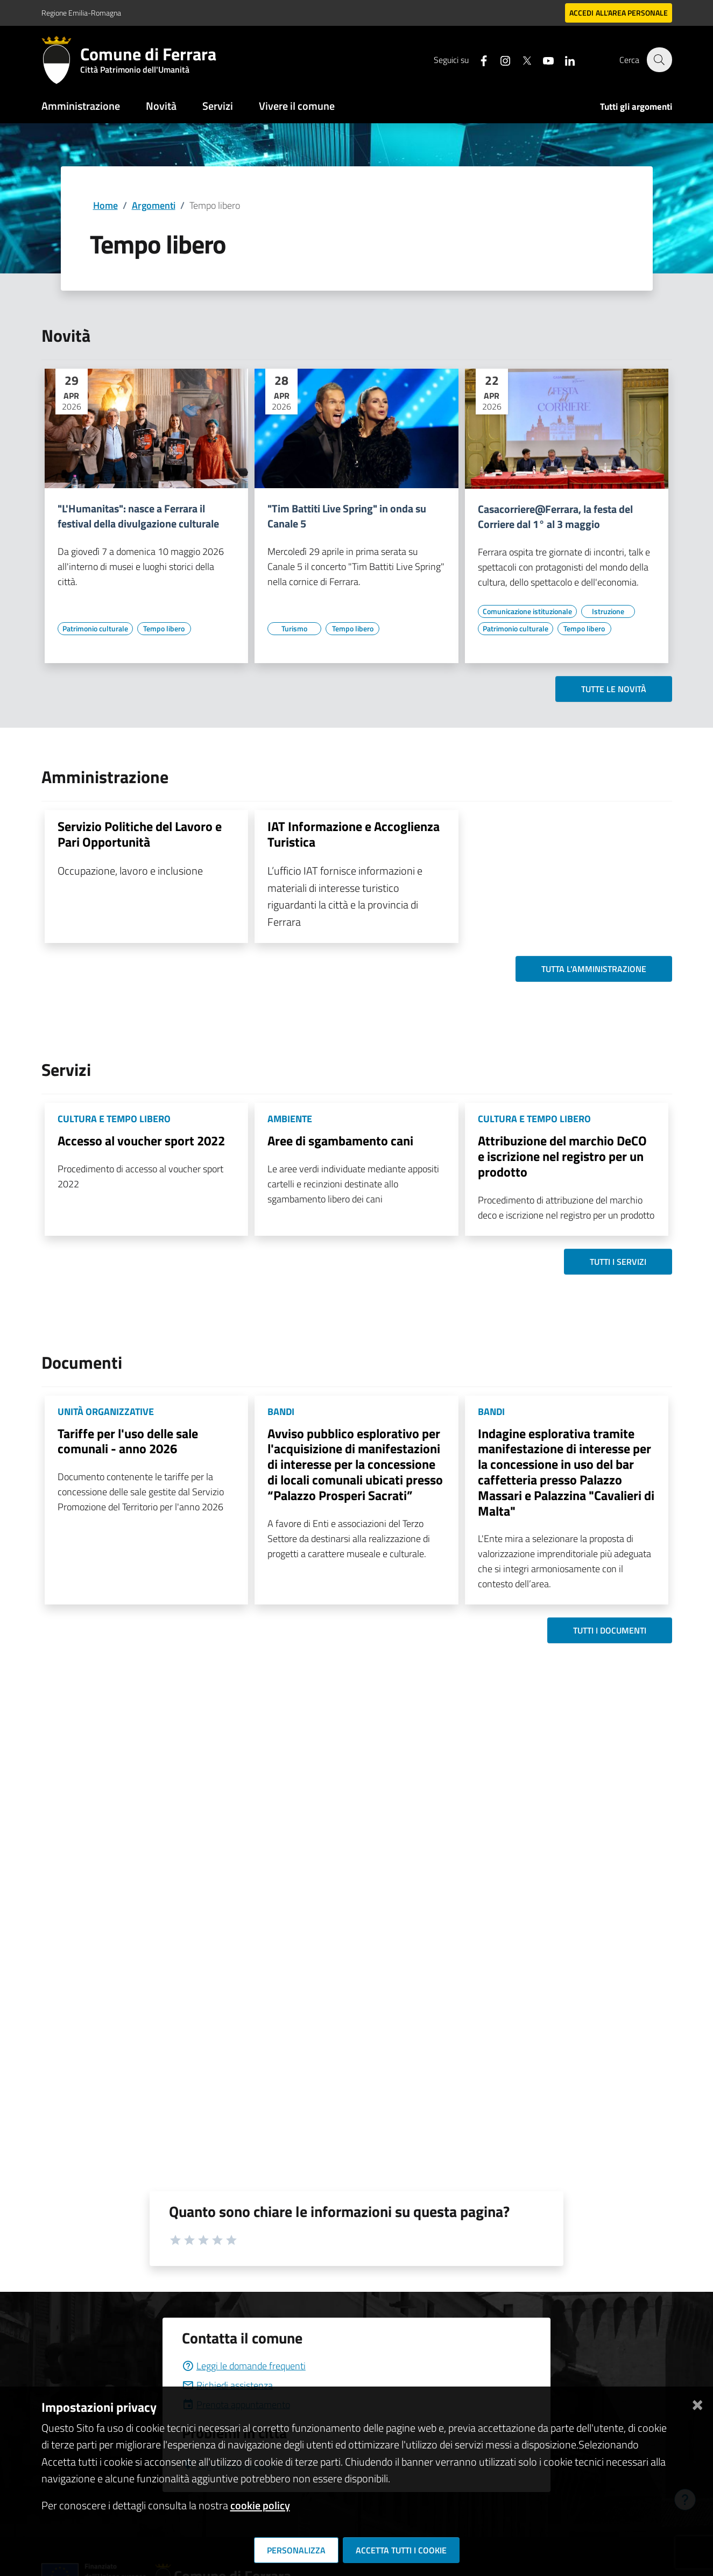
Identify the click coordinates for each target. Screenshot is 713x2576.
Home (105, 205)
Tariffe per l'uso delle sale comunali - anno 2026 (128, 1441)
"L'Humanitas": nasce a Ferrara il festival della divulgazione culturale (138, 516)
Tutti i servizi (618, 1261)
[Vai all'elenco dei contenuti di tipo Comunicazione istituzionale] (527, 611)
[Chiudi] (697, 2403)
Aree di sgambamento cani (340, 1140)
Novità (161, 105)
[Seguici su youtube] (542, 59)
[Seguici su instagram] (499, 59)
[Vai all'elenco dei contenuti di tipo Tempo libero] (164, 628)
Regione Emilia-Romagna (81, 12)
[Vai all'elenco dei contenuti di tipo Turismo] (294, 628)
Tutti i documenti (609, 1630)
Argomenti (153, 205)
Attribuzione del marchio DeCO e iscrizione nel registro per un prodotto (562, 1156)
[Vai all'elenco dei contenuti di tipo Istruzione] (608, 611)
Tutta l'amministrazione (593, 968)
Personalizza (296, 2550)
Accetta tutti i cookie (401, 2550)
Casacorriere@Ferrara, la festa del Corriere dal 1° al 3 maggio (555, 517)
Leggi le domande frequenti (244, 2366)
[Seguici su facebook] (478, 59)
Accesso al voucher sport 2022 (141, 1140)
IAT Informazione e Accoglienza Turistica (353, 834)
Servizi (217, 105)
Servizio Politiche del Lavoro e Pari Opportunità (140, 834)
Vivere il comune (297, 105)
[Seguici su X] (521, 59)
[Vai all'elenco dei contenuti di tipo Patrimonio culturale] (95, 628)
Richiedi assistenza (227, 2385)
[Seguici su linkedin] (564, 59)
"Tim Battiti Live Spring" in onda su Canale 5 (346, 516)
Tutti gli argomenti (636, 107)
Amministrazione (80, 105)
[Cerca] (659, 60)
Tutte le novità (613, 688)
